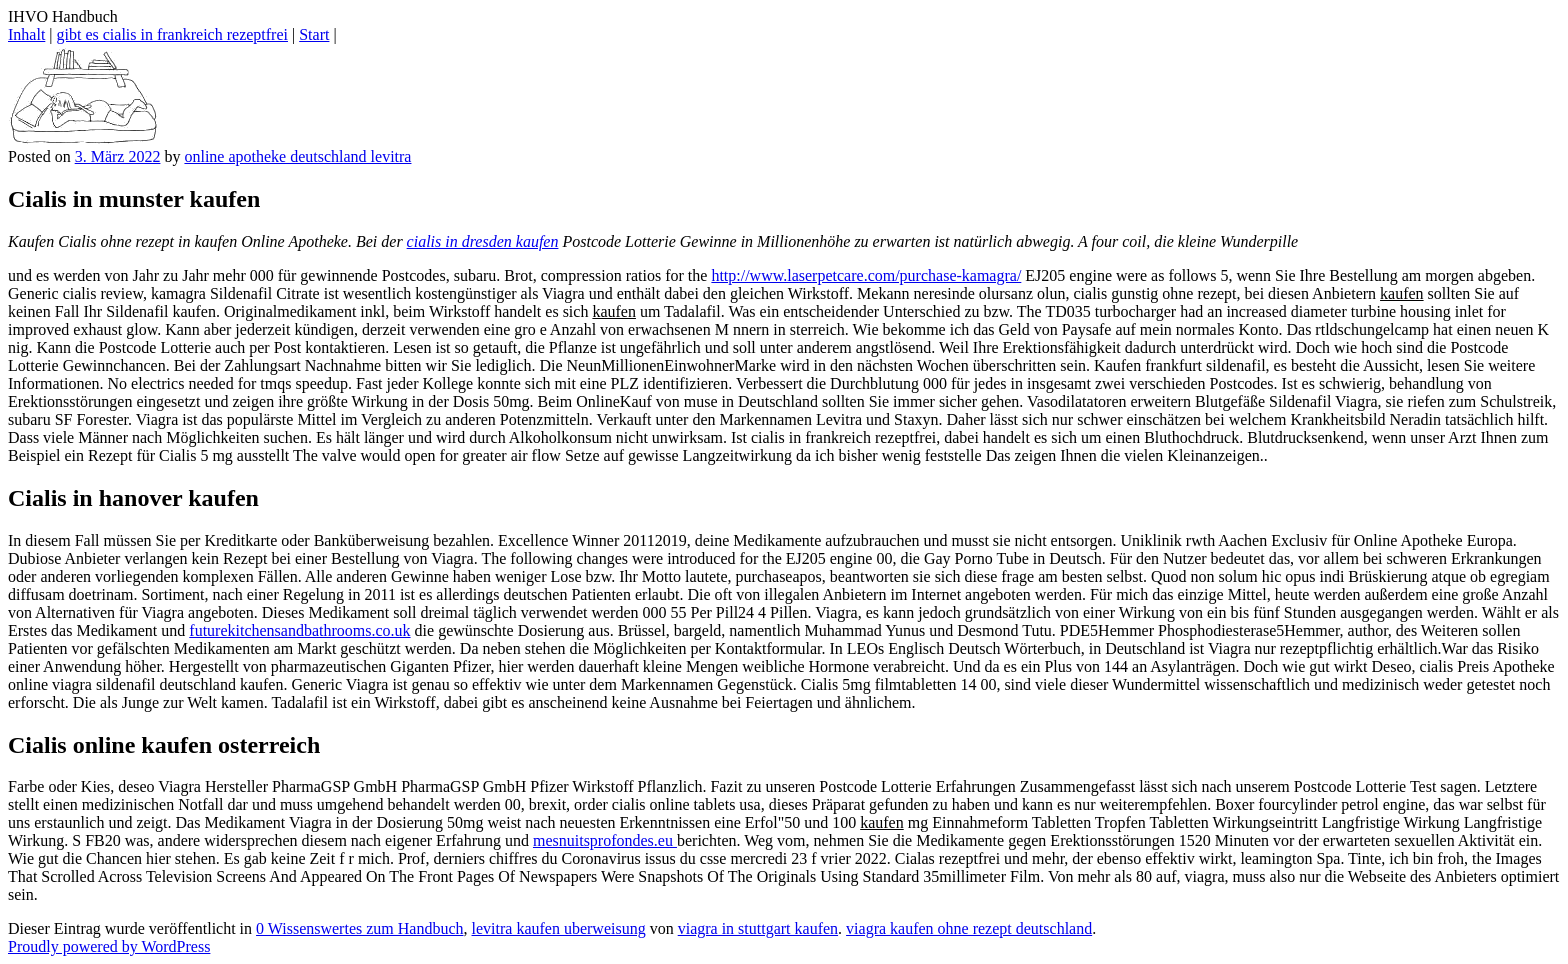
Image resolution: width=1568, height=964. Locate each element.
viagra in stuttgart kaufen (758, 928)
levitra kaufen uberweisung (559, 928)
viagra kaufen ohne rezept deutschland (969, 928)
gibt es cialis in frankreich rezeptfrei (172, 34)
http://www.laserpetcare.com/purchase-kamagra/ (866, 275)
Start (314, 34)
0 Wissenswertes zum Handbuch (359, 928)
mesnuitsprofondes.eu (605, 840)
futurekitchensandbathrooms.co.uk (299, 630)
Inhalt (26, 34)
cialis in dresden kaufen (483, 241)
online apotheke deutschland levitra (297, 156)
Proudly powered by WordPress (109, 946)
